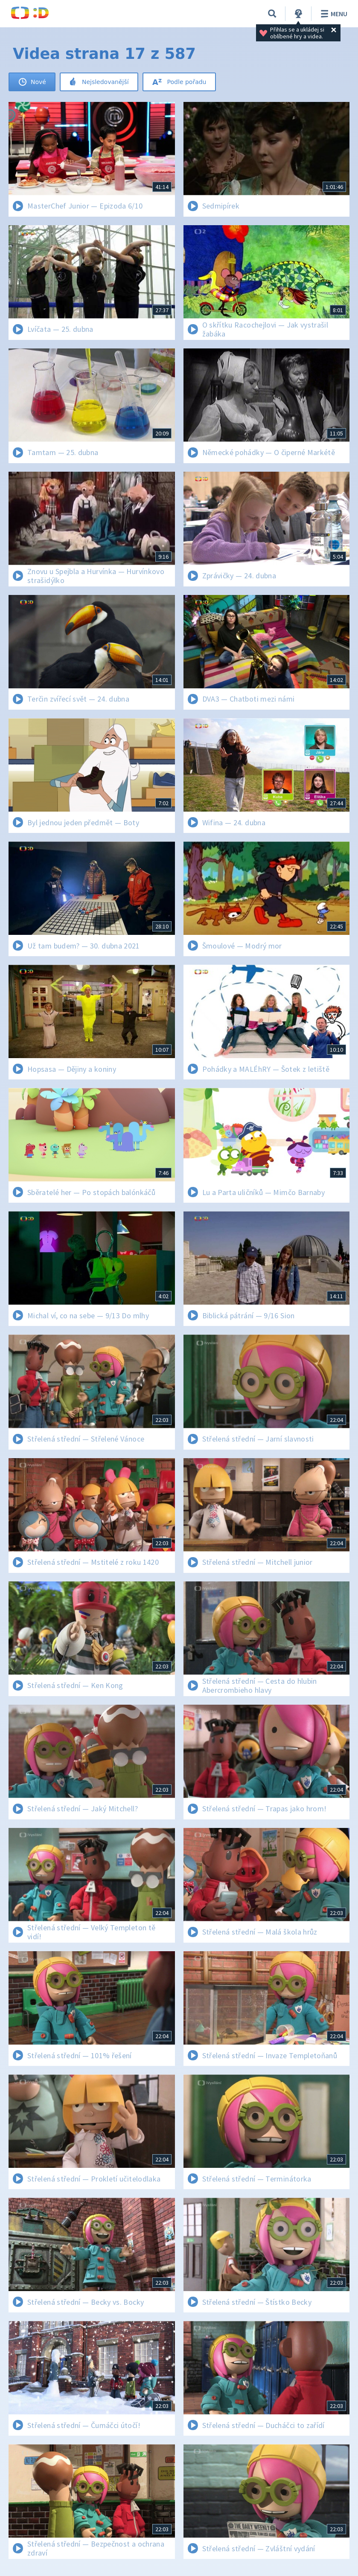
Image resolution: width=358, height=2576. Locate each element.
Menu (332, 13)
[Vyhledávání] (272, 13)
